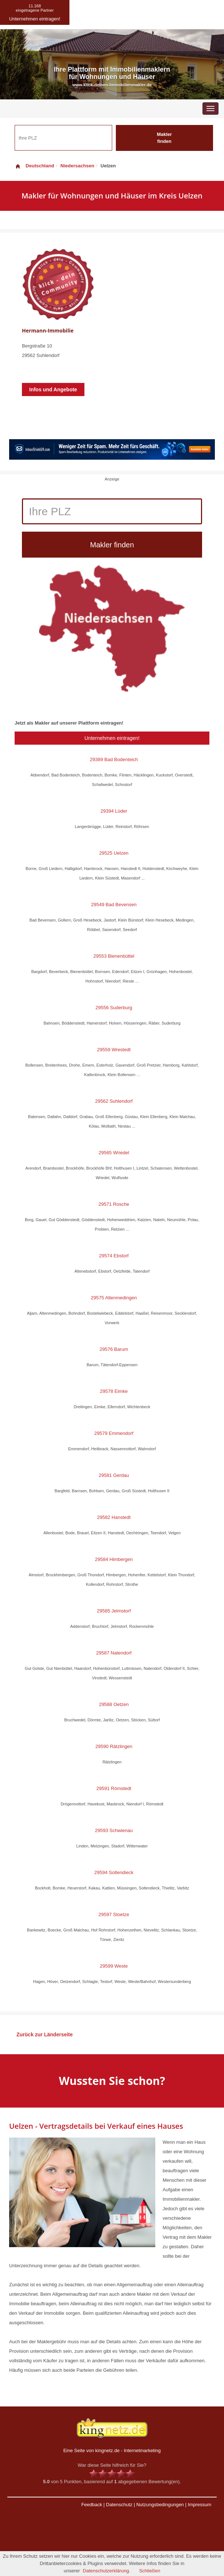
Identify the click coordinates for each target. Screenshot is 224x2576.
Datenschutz (119, 2504)
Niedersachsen (77, 165)
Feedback (91, 2504)
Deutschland (34, 165)
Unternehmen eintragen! (112, 738)
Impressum (199, 2504)
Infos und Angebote (53, 389)
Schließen (149, 2570)
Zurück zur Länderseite (44, 2034)
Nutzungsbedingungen (160, 2504)
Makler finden (164, 138)
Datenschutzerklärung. (106, 2570)
